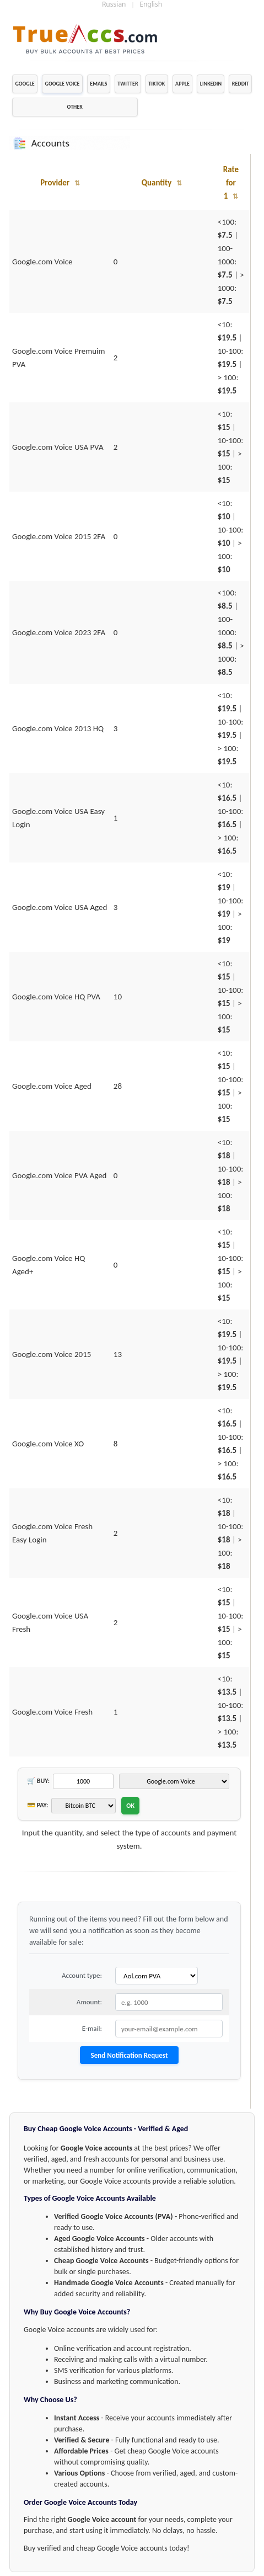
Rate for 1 (231, 182)
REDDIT (240, 83)
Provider (59, 183)
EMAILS (98, 83)
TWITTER (127, 83)
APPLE (182, 83)
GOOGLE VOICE (62, 83)
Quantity (162, 183)
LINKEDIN (211, 83)
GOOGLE (24, 83)
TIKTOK (156, 83)
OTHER (75, 106)
